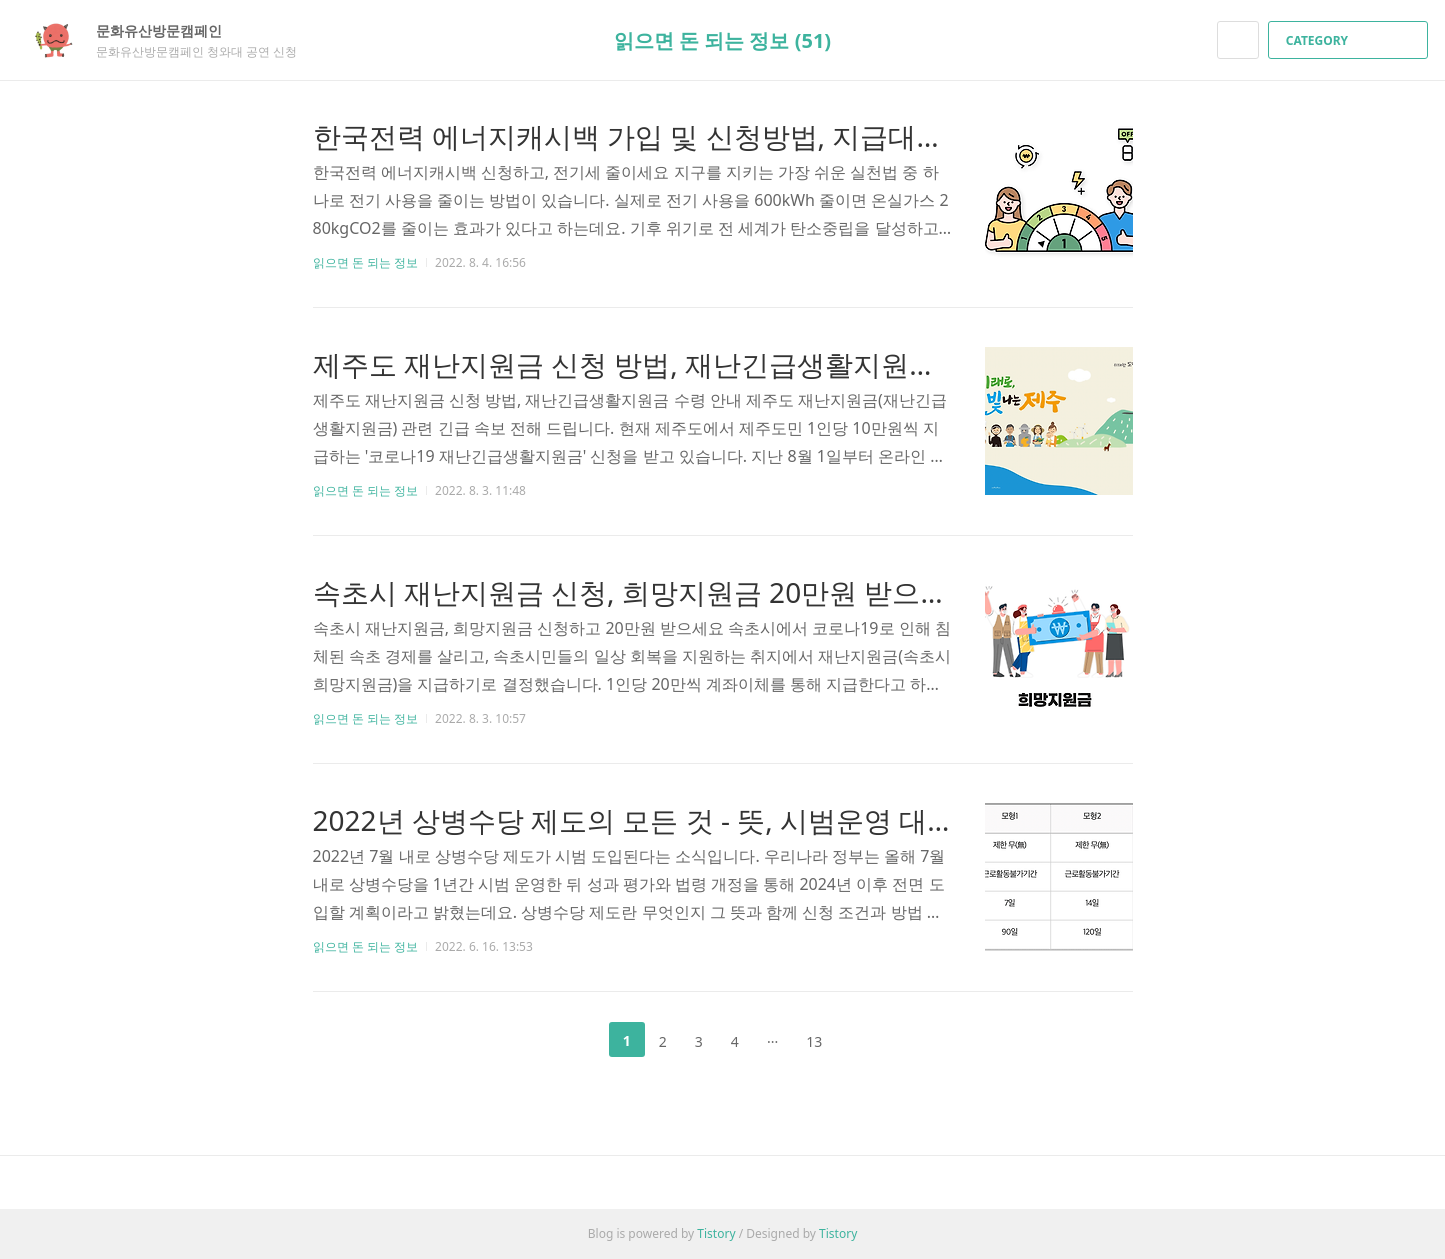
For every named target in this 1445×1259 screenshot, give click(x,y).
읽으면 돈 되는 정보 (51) (722, 40)
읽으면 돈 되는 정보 (365, 262)
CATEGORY (1350, 40)
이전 (577, 1040)
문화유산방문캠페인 (169, 30)
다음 (868, 1040)
